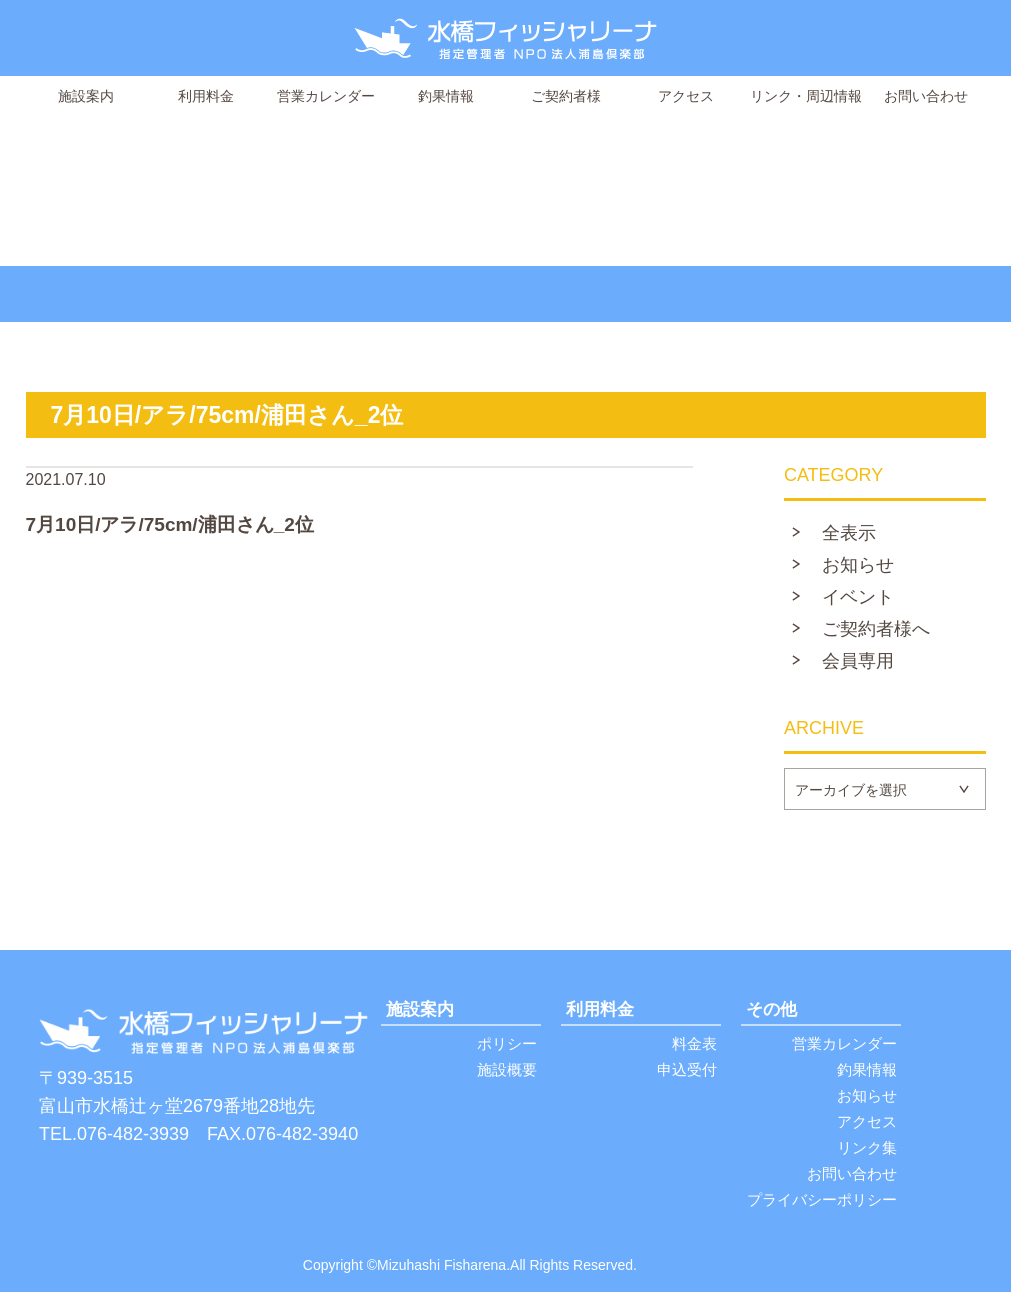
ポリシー (507, 1043)
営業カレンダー (326, 96)
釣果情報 (446, 96)
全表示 (849, 533)
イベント (858, 597)
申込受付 (687, 1069)
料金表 (694, 1043)
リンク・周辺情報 (806, 96)
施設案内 (86, 96)
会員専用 (858, 661)
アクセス (686, 96)
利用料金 (206, 96)
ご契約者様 (566, 96)
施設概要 (507, 1069)
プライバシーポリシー (822, 1199)
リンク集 (867, 1147)
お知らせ (858, 565)
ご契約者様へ (876, 629)
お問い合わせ (926, 96)
